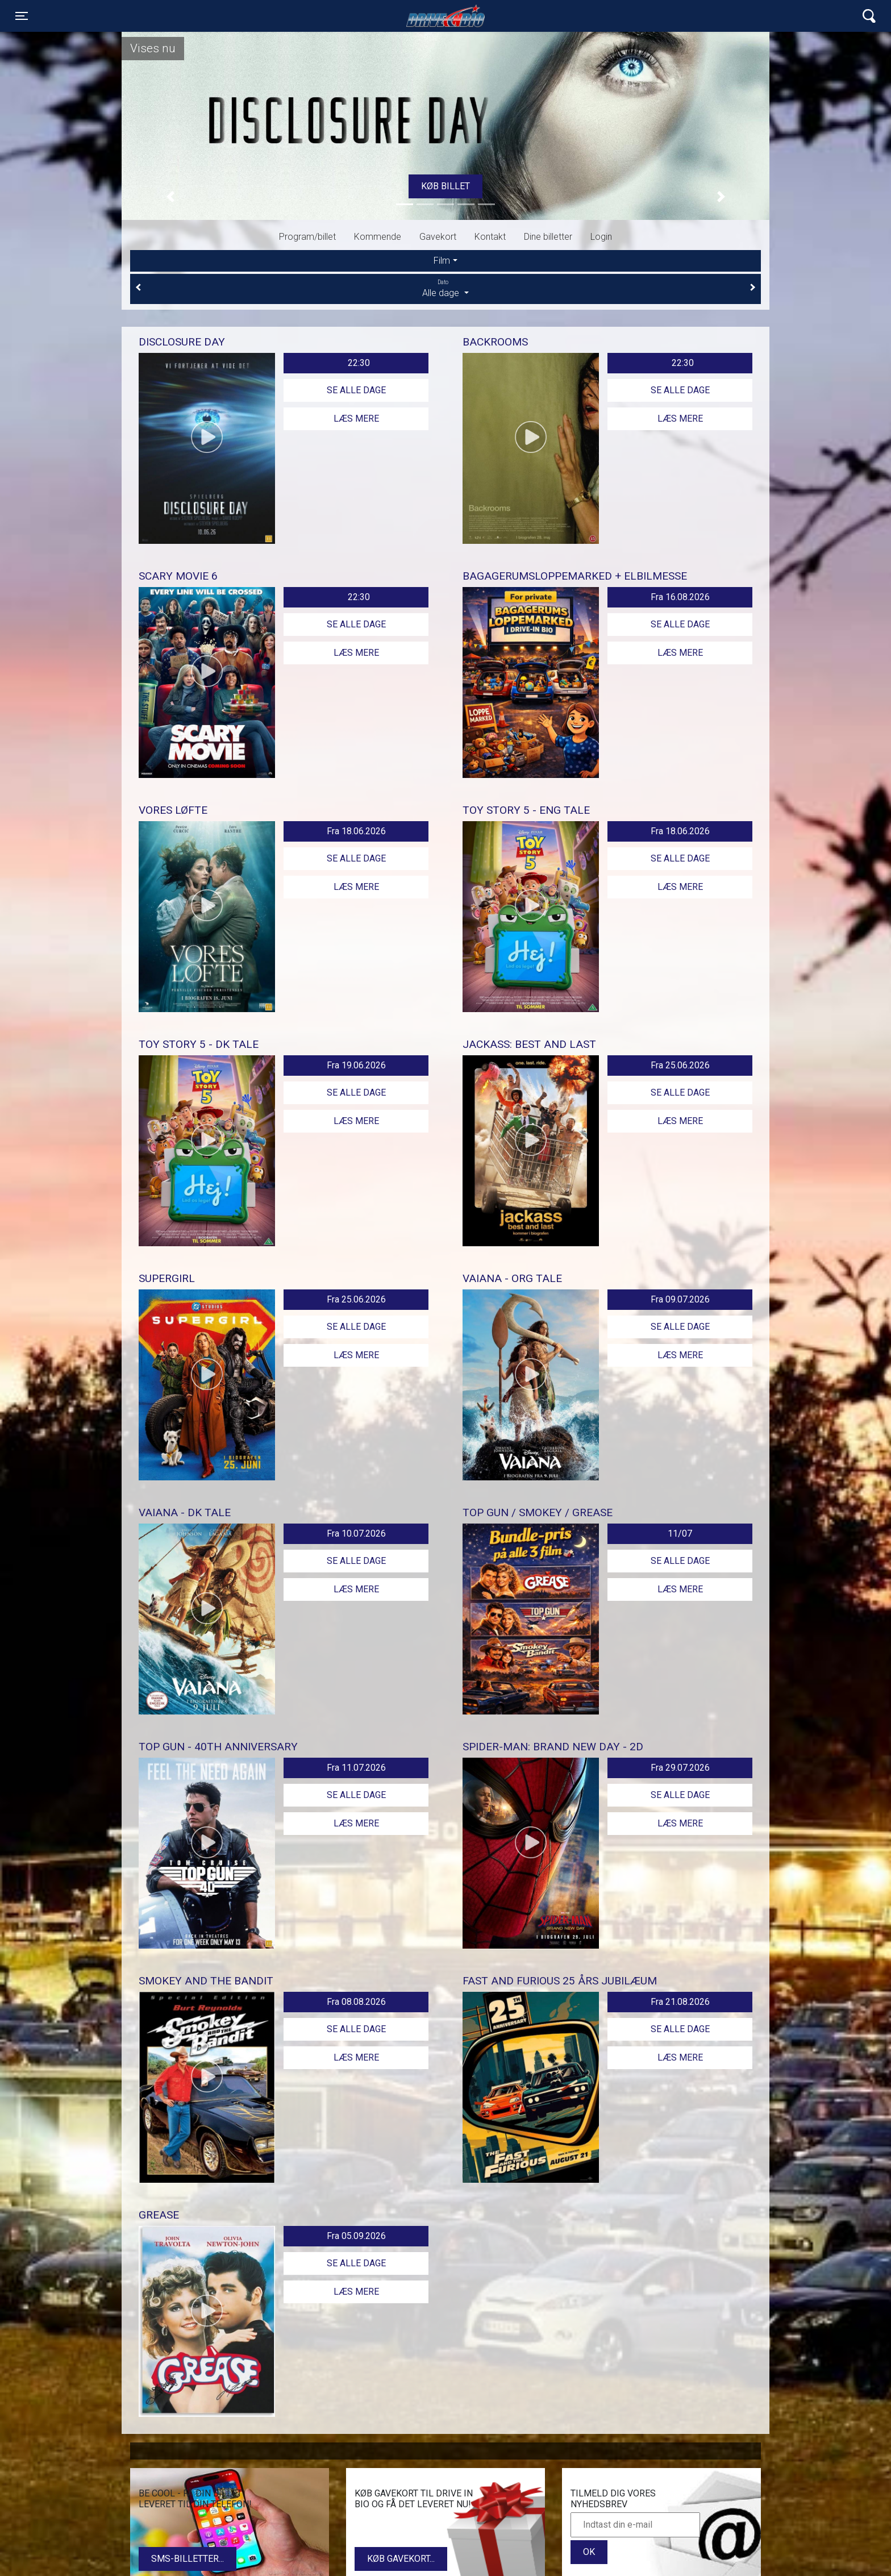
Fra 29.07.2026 (680, 1767)
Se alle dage (356, 390)
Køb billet (445, 186)
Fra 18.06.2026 (356, 831)
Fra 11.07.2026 (356, 1767)
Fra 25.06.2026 (680, 1065)
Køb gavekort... (401, 2558)
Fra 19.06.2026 (356, 1065)
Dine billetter (548, 236)
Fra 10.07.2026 (356, 1533)
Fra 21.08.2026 (680, 2001)
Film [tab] (442, 260)
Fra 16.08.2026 (680, 597)
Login (601, 236)
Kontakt (490, 236)
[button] (170, 196)
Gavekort (437, 236)
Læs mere (356, 418)
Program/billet (307, 236)
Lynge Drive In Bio (445, 16)
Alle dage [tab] (445, 288)
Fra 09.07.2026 (680, 1299)
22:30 (359, 362)
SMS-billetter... (187, 2558)
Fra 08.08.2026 (356, 2001)
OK (589, 2551)
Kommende (377, 236)
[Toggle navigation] (22, 16)
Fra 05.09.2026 (356, 2235)
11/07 (680, 1533)
